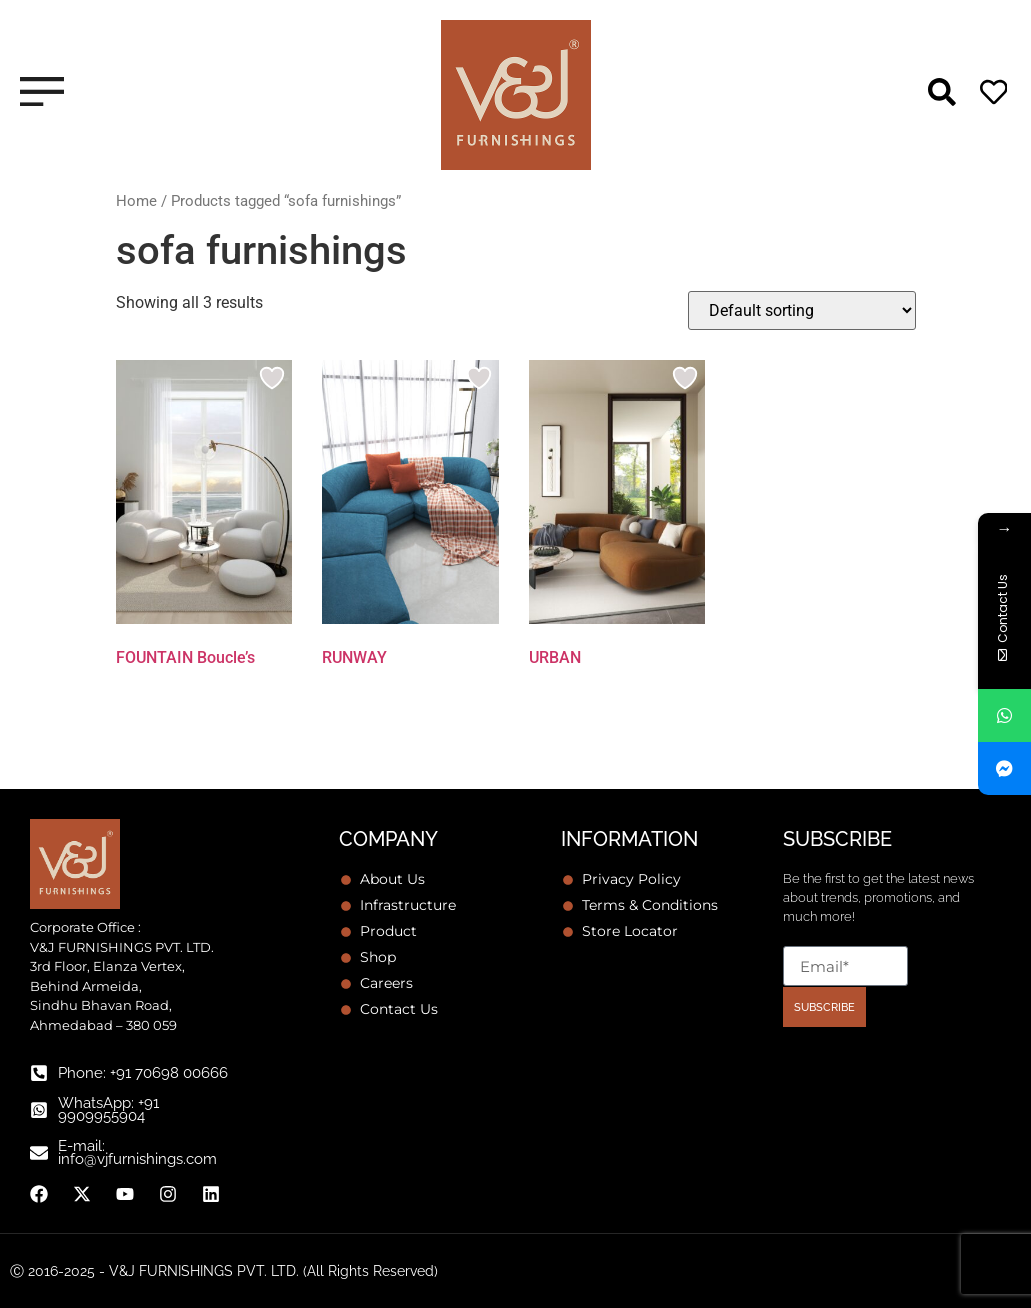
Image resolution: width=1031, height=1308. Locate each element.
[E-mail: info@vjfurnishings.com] (39, 1153)
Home (136, 201)
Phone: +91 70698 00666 (143, 1073)
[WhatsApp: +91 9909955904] (39, 1110)
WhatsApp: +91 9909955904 (108, 1109)
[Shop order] (802, 310)
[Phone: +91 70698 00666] (39, 1073)
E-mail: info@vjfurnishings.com (137, 1152)
